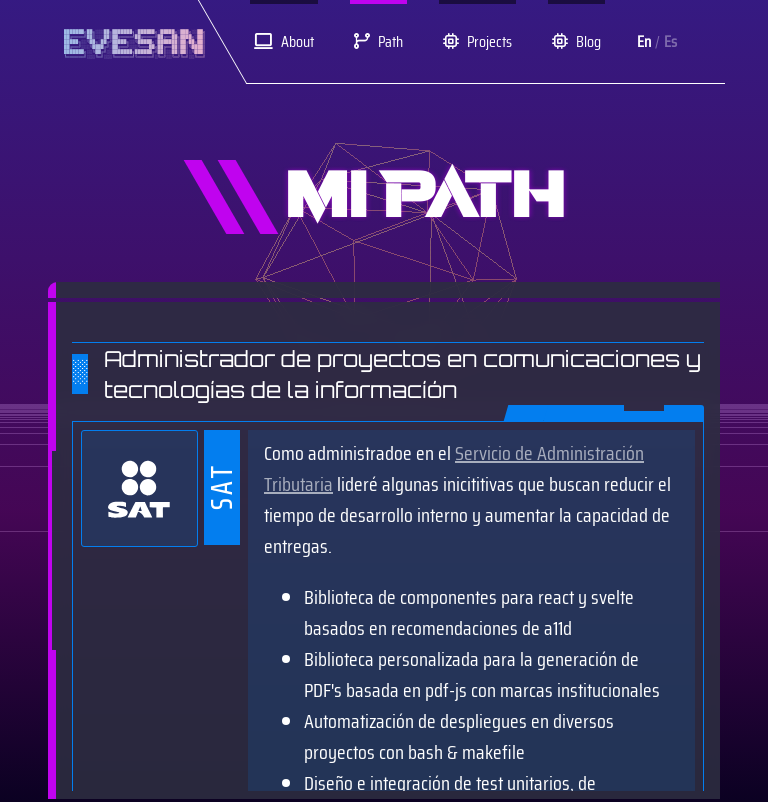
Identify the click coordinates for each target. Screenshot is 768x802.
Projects (477, 41)
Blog (576, 41)
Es (670, 41)
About (284, 41)
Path (378, 41)
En (644, 41)
